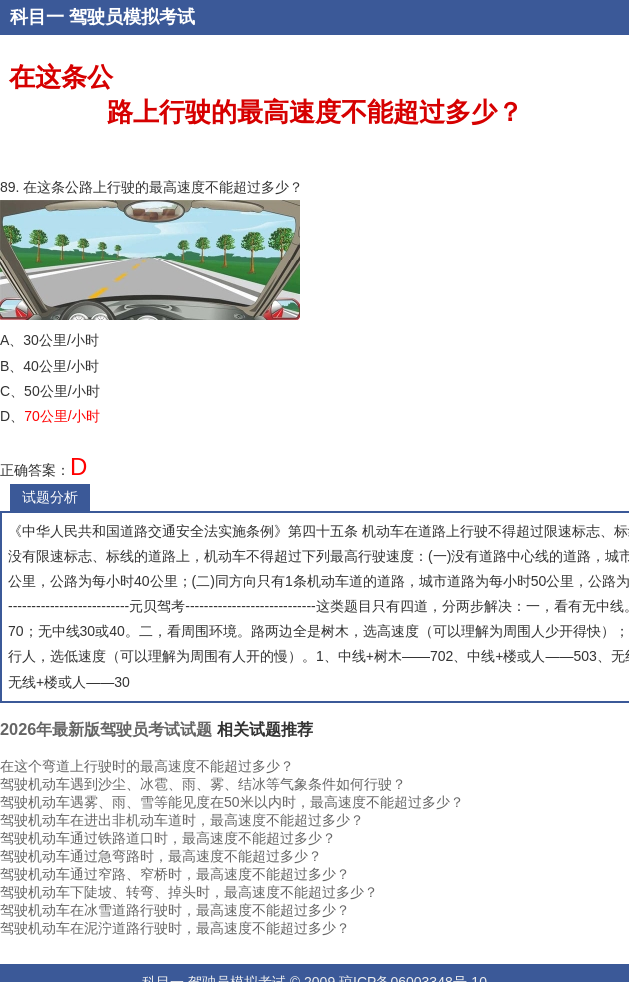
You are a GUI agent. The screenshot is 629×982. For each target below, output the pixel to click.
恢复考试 (545, 52)
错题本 (207, 52)
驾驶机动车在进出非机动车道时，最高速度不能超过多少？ (182, 820)
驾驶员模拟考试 (132, 17)
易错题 (598, 52)
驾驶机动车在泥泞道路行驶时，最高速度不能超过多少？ (175, 928)
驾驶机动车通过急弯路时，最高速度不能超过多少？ (161, 856)
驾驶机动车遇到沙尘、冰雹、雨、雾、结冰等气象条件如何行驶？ (203, 784)
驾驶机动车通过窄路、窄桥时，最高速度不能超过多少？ (175, 874)
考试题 (253, 52)
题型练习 (485, 52)
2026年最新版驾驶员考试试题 (106, 729)
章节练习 (425, 52)
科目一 (37, 17)
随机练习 (365, 52)
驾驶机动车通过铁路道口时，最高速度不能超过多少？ (168, 838)
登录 (168, 52)
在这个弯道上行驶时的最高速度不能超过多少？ (147, 766)
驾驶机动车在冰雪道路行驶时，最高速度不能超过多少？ (175, 910)
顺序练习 (306, 52)
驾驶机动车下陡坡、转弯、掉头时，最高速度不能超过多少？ (189, 892)
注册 (136, 52)
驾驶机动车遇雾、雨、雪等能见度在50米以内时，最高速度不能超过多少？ (232, 802)
